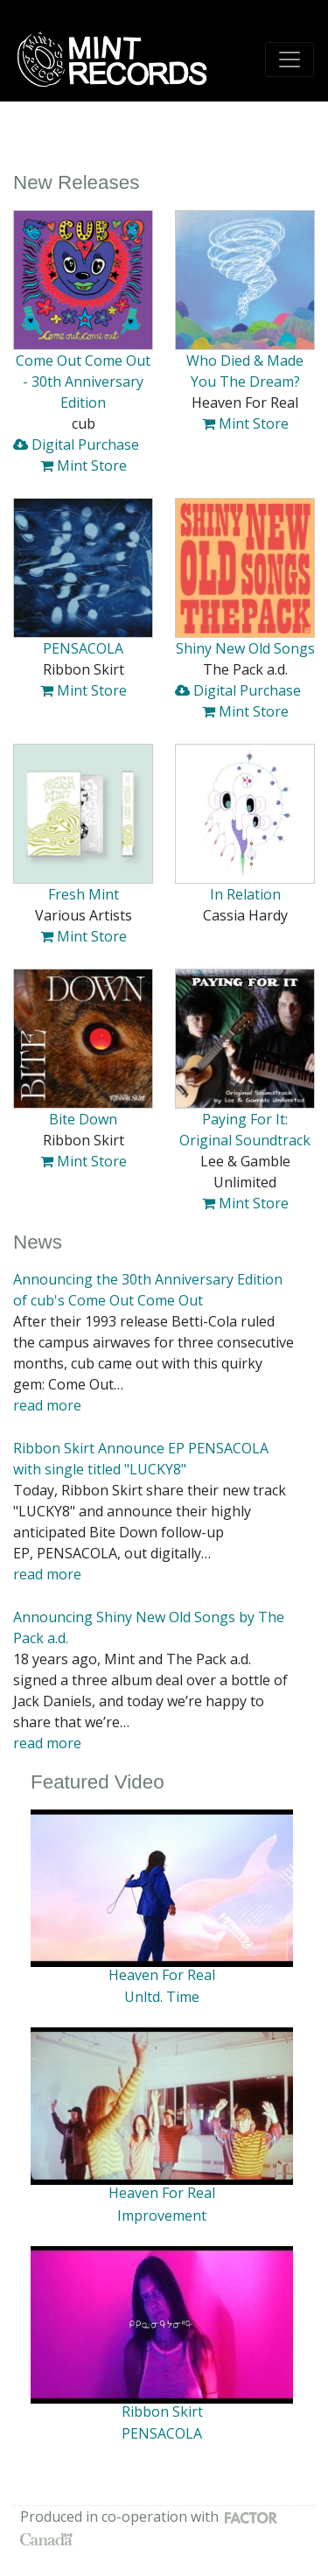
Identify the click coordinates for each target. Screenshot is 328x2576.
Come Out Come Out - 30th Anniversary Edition (83, 381)
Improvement (161, 2215)
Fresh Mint (83, 894)
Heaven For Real (161, 1974)
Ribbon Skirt (162, 2411)
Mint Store (83, 465)
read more (47, 1405)
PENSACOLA (83, 648)
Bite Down (83, 1119)
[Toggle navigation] (289, 59)
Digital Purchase (76, 444)
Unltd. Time (161, 1996)
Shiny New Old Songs (245, 648)
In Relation (245, 894)
